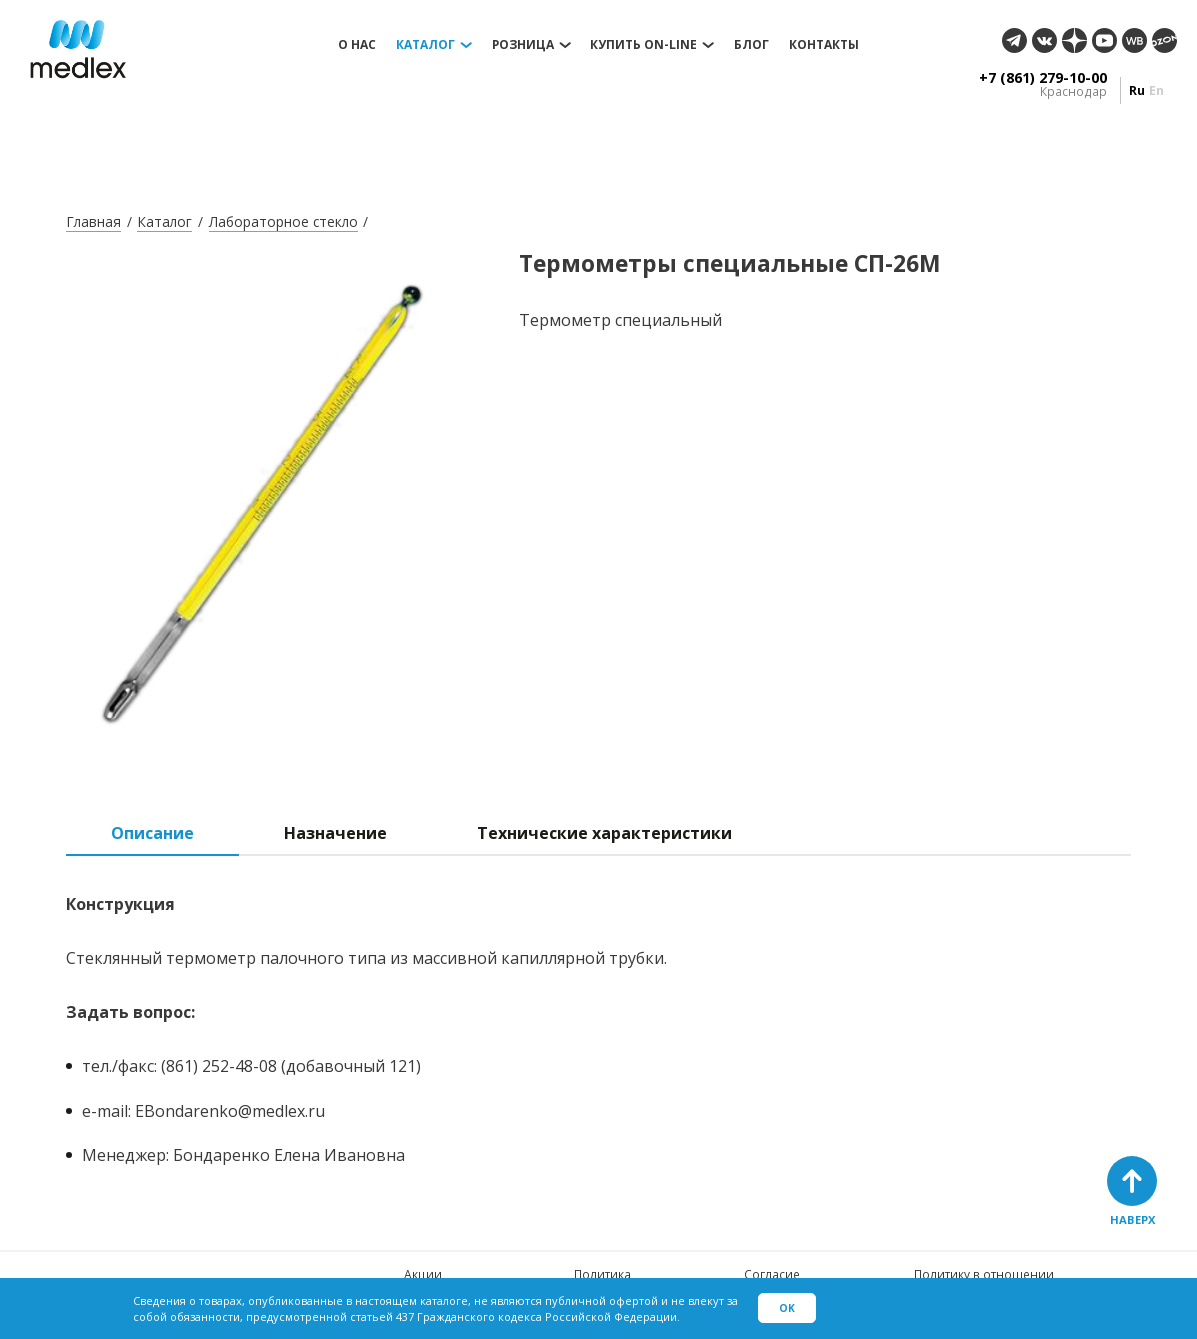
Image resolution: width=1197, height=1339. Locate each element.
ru (1137, 90)
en (1156, 90)
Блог (751, 45)
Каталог (425, 45)
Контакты (824, 45)
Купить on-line (643, 45)
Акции (423, 1274)
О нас (357, 45)
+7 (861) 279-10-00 (1043, 78)
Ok (787, 1308)
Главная (93, 221)
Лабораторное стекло (283, 221)
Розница (523, 45)
